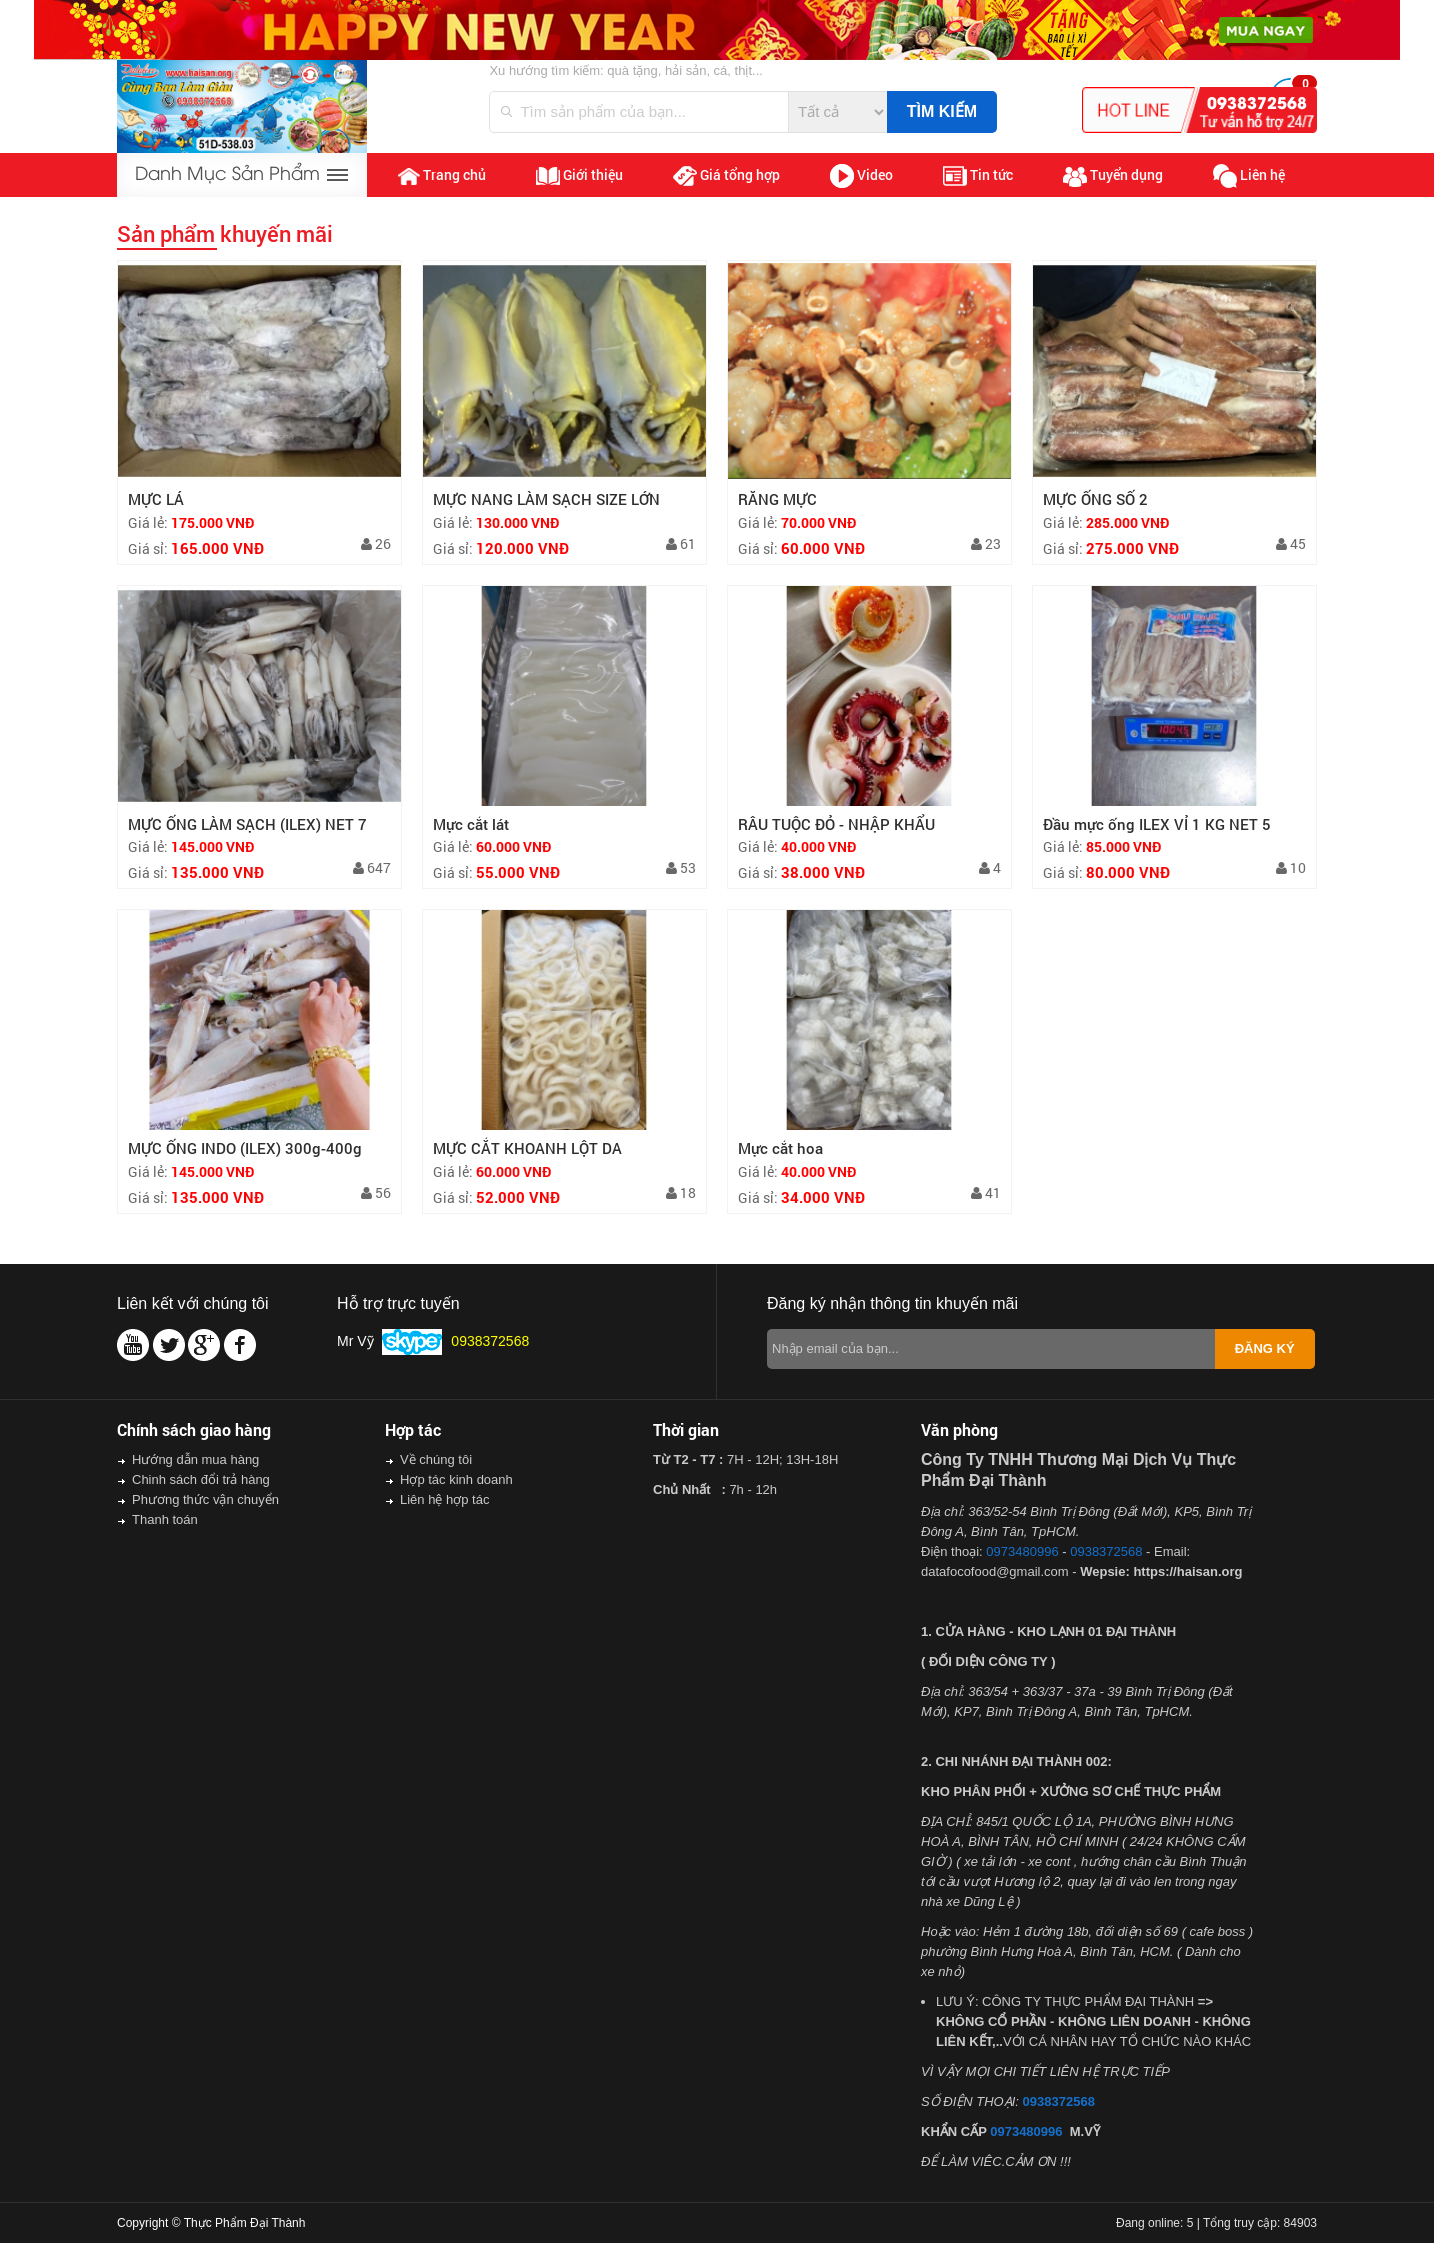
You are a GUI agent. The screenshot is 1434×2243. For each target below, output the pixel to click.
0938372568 (1106, 1551)
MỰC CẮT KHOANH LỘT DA (527, 1148)
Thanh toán (165, 1519)
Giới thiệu (579, 175)
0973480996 (1022, 1551)
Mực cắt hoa (780, 1148)
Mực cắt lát (471, 824)
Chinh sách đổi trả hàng (201, 1479)
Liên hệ (1249, 176)
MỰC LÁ (156, 499)
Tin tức (978, 175)
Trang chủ (442, 175)
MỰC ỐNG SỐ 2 (1095, 499)
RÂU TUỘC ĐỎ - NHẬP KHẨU (836, 824)
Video (861, 176)
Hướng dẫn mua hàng (195, 1459)
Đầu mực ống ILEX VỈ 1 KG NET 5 (1157, 824)
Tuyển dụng (1113, 176)
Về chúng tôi (436, 1459)
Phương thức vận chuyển (205, 1499)
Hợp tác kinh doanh (456, 1479)
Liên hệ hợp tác (444, 1499)
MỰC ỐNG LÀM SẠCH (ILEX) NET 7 (247, 824)
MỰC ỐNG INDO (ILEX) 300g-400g (245, 1148)
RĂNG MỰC (777, 499)
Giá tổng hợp (726, 175)
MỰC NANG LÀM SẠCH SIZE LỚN (546, 499)
